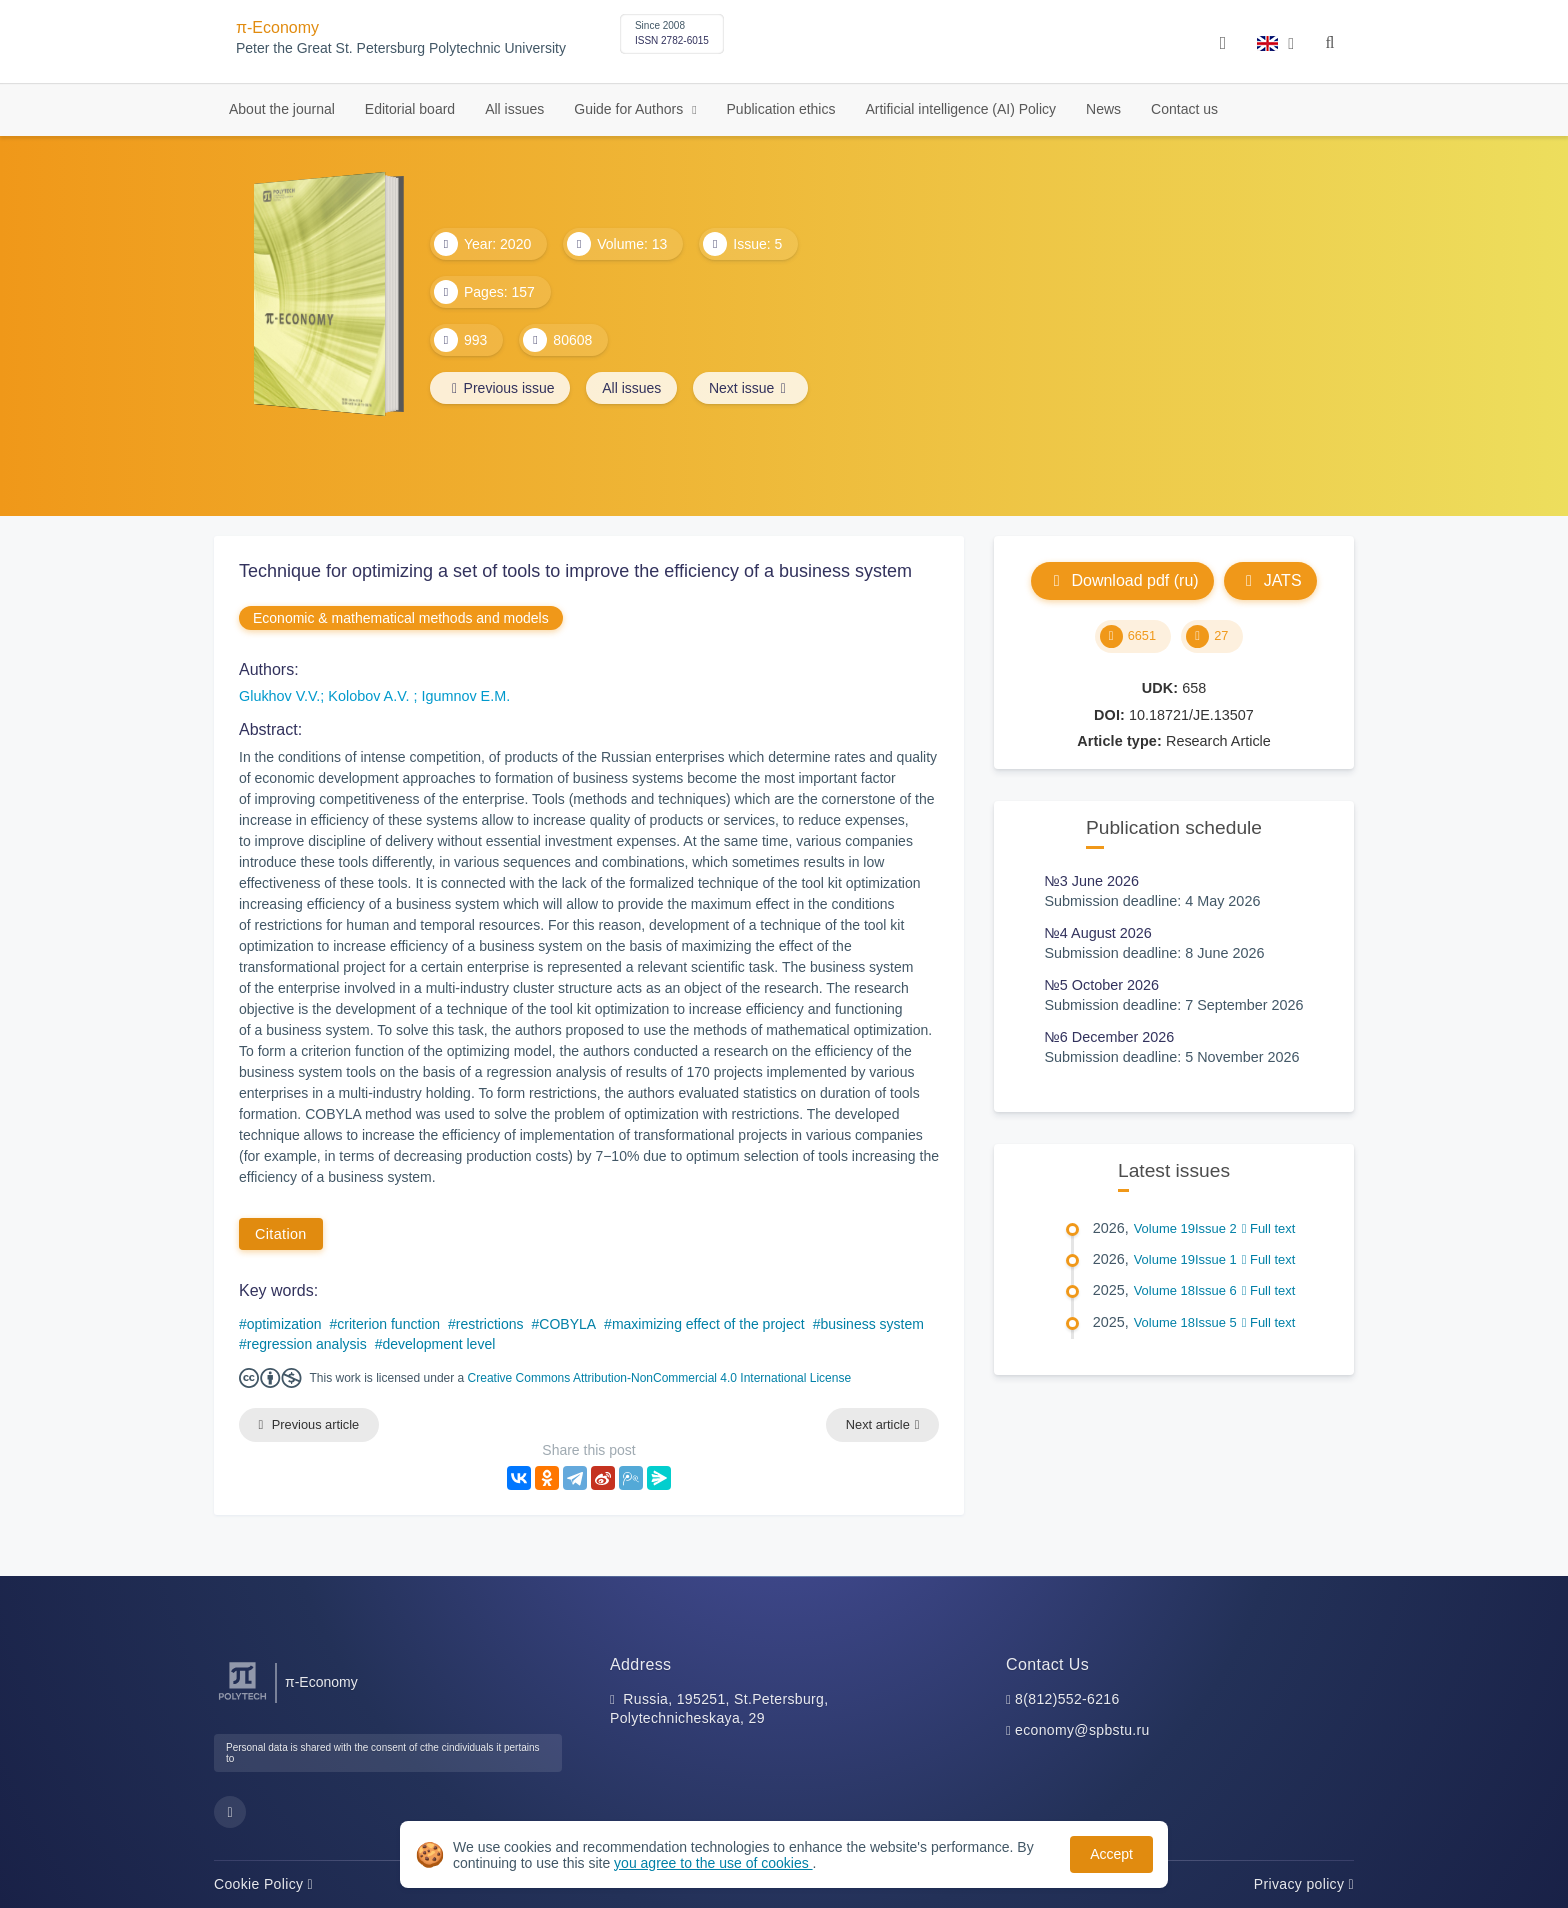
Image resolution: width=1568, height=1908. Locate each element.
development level (438, 1344)
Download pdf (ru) (1122, 580)
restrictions (490, 1324)
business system (871, 1324)
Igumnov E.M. (465, 696)
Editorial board (410, 109)
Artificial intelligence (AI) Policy (960, 109)
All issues (514, 109)
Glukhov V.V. (279, 696)
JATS (1270, 580)
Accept (1111, 1854)
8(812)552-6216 (1067, 1699)
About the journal (282, 109)
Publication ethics (781, 109)
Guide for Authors (630, 109)
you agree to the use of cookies (713, 1863)
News (1103, 109)
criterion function (388, 1324)
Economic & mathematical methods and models (401, 618)
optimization (284, 1324)
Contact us (1184, 109)
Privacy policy (1304, 1884)
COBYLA (567, 1324)
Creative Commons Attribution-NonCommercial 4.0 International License (660, 1378)
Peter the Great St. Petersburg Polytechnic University (401, 48)
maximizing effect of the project (708, 1324)
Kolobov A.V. (370, 696)
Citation (281, 1234)
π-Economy (277, 27)
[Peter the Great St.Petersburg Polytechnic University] (242, 1700)
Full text (1269, 1228)
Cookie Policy (263, 1884)
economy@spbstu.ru (1082, 1731)
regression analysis (307, 1344)
